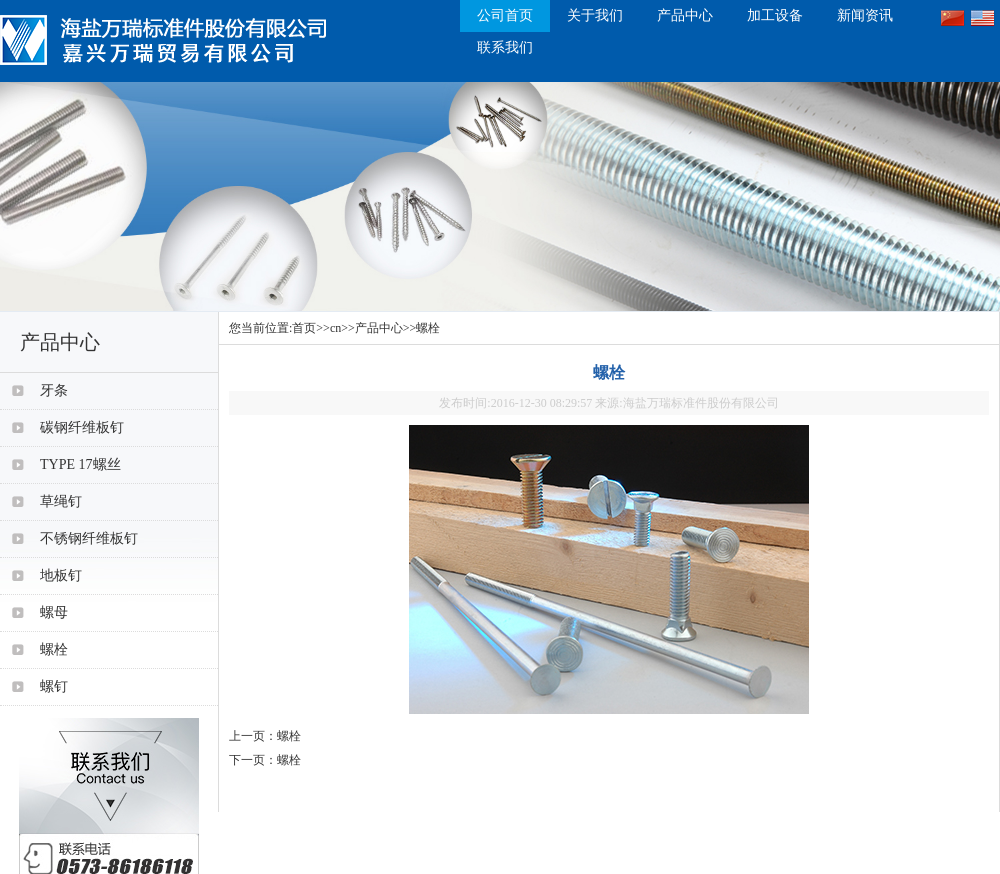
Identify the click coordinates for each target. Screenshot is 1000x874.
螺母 (54, 612)
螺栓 (428, 328)
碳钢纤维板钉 (82, 427)
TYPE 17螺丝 (80, 464)
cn (335, 328)
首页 (304, 328)
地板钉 (61, 575)
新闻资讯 (865, 15)
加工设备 (775, 15)
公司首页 (505, 15)
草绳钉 (61, 501)
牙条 (54, 390)
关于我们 (595, 15)
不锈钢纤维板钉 (89, 538)
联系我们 (505, 47)
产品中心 (685, 15)
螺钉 (54, 686)
